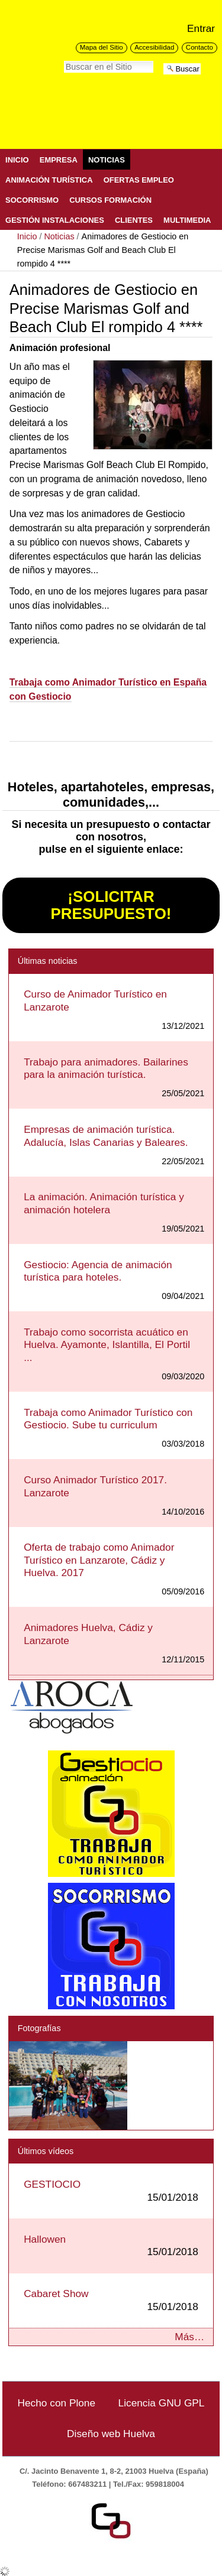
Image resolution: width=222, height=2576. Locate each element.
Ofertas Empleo (139, 180)
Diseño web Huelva (111, 2433)
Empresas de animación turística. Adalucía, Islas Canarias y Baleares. (106, 1135)
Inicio (17, 159)
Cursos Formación (110, 200)
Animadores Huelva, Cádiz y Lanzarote (88, 1634)
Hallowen (111, 2246)
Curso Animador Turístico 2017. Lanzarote (95, 1486)
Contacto (199, 47)
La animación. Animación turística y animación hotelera (104, 1203)
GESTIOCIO (111, 2191)
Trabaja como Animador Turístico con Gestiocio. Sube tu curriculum (108, 1418)
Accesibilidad (154, 47)
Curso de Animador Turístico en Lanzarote (95, 1000)
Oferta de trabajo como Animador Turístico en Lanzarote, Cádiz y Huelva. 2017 (99, 1559)
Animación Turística (49, 180)
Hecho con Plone (57, 2403)
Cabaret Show (111, 2300)
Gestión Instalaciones (54, 220)
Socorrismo (32, 200)
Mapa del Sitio (101, 47)
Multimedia (187, 220)
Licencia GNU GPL (161, 2403)
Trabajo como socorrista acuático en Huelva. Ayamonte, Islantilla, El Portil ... (107, 1344)
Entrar (201, 28)
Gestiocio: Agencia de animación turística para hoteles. (98, 1271)
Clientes (134, 220)
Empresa (59, 159)
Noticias (106, 159)
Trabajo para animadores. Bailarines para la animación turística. (106, 1068)
